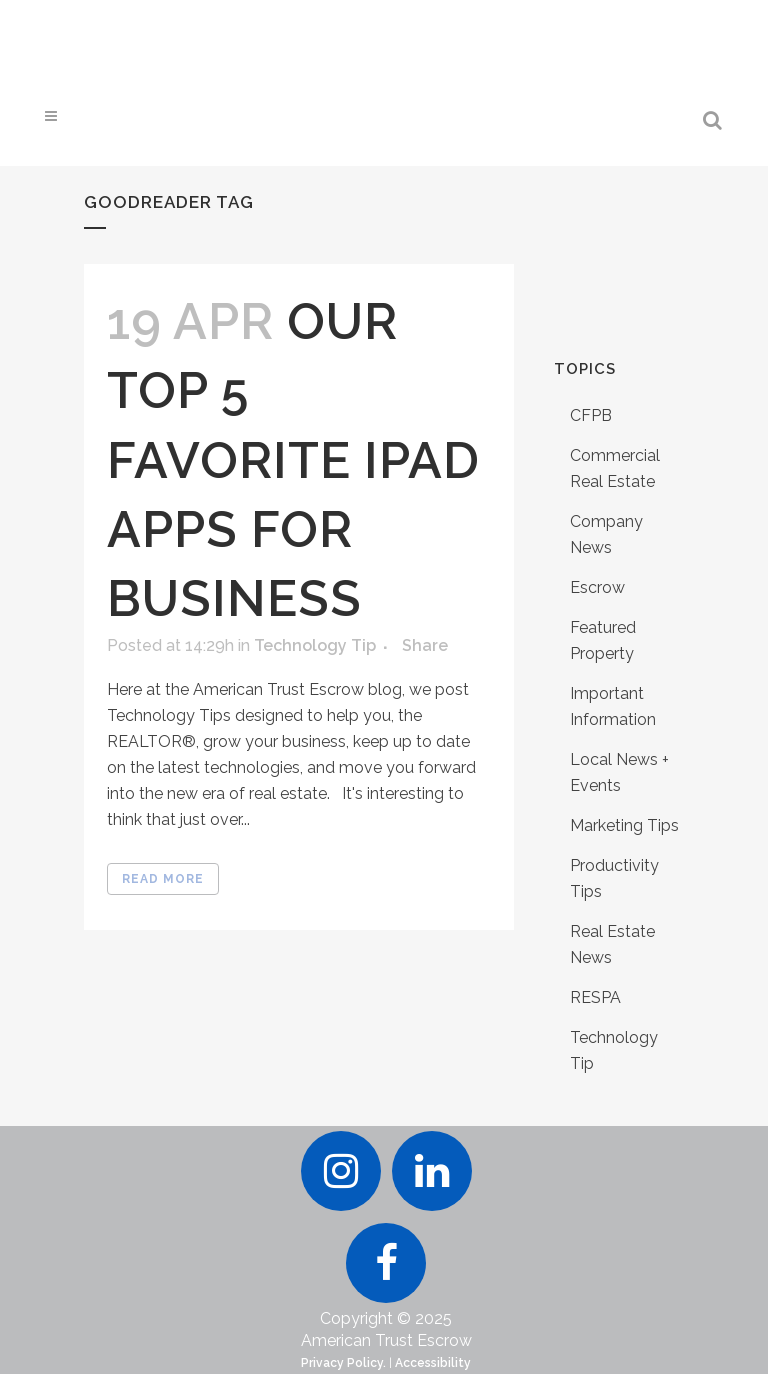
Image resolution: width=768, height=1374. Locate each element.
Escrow (597, 587)
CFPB (591, 415)
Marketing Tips (624, 825)
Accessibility (433, 1363)
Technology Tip (315, 645)
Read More (163, 879)
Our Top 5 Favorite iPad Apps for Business (293, 460)
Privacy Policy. (343, 1363)
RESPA (595, 997)
